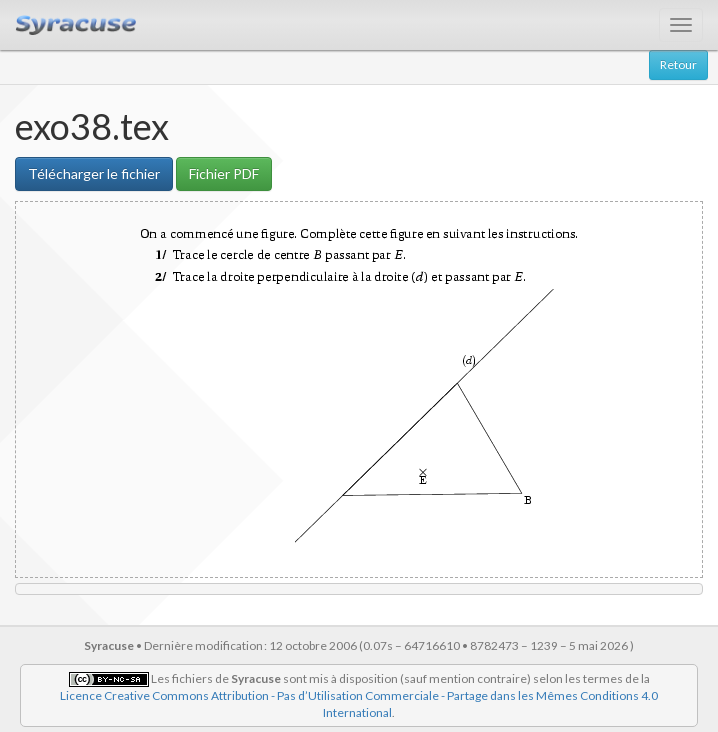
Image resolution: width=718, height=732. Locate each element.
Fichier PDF (224, 173)
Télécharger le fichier (94, 173)
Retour (678, 64)
